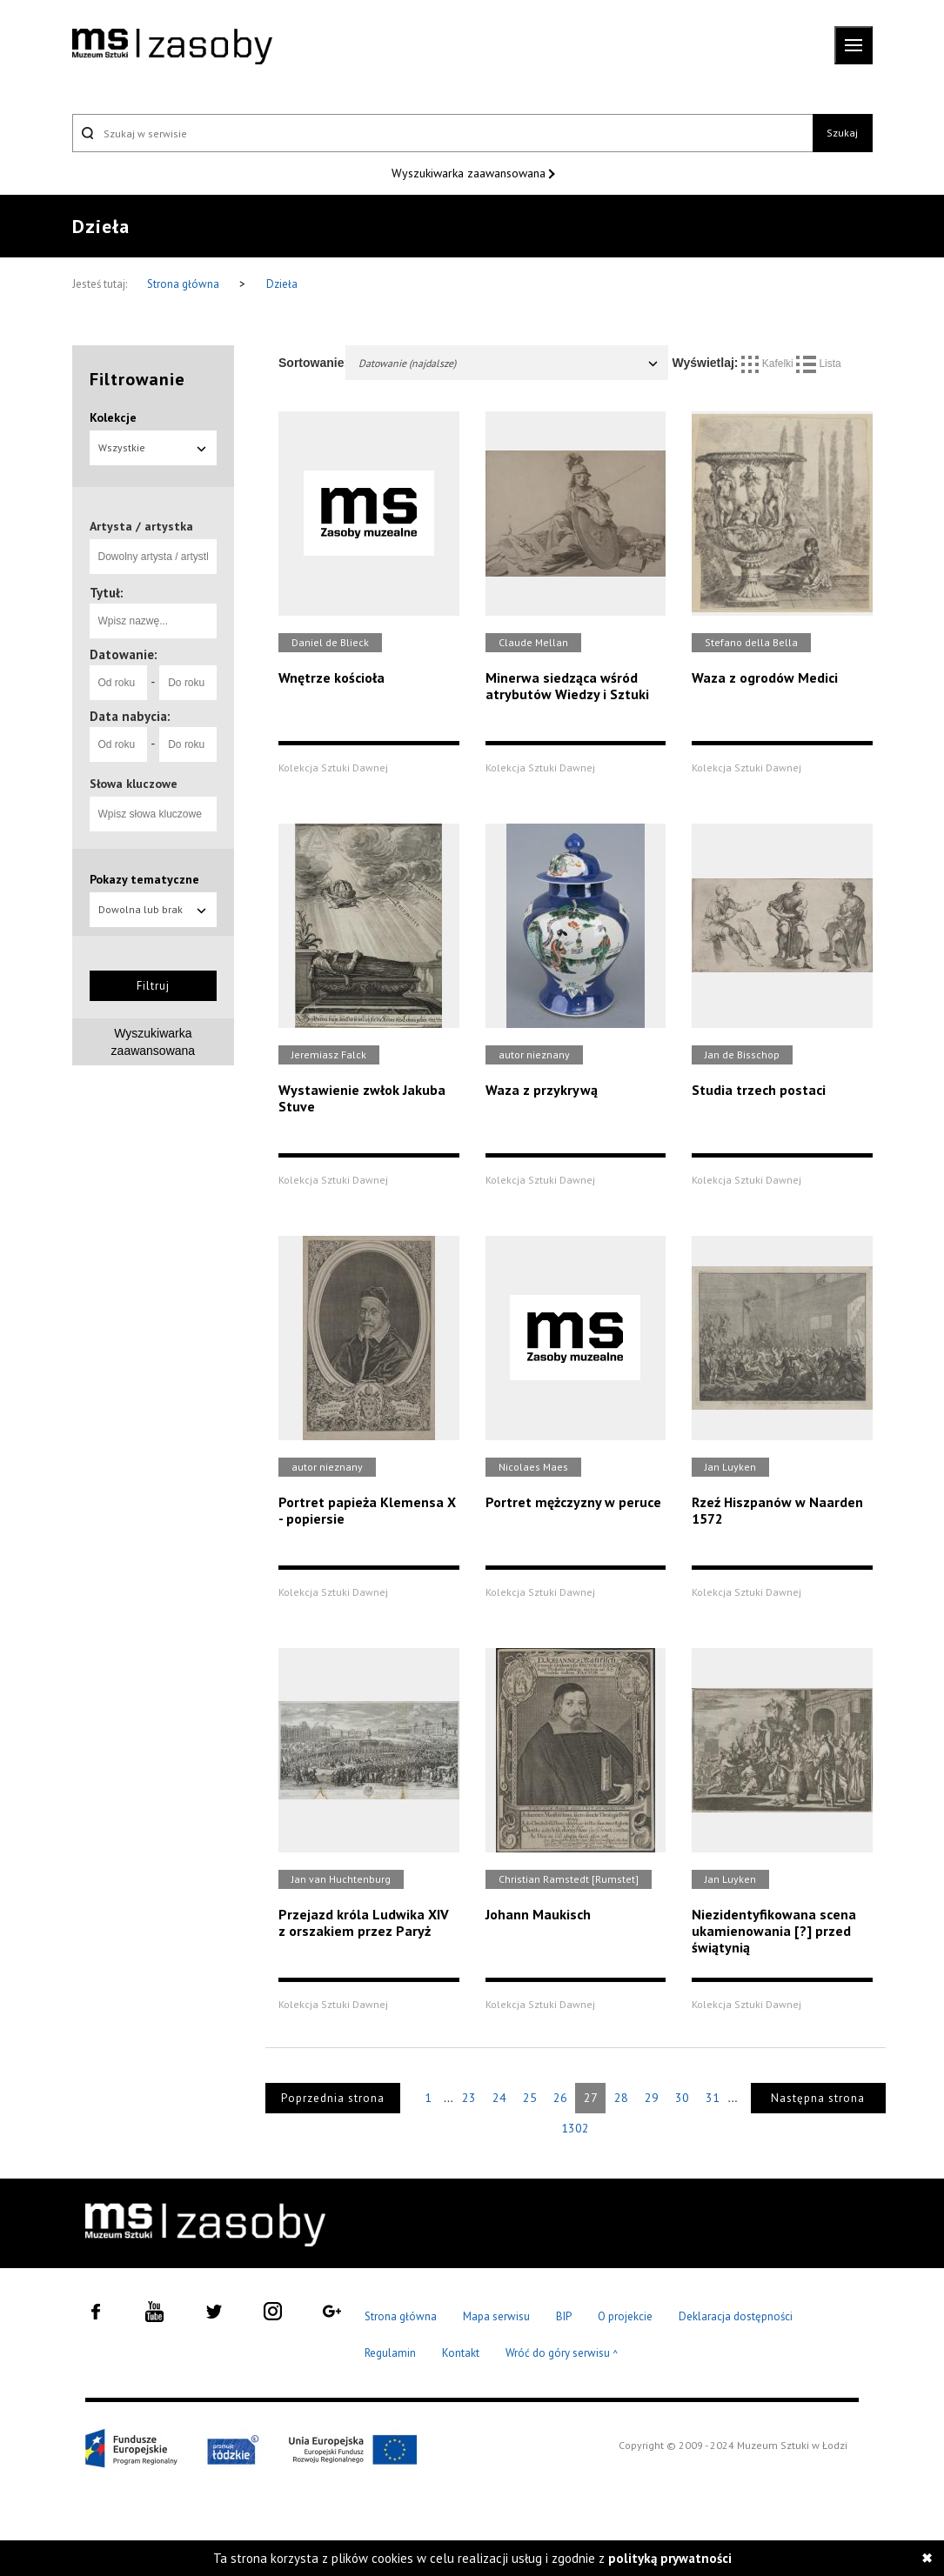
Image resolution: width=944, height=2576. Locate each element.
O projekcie (625, 2316)
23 (469, 2098)
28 (621, 2098)
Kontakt (460, 2353)
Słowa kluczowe (133, 783)
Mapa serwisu (496, 2316)
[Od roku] (118, 682)
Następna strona (818, 2098)
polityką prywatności (670, 2558)
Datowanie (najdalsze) (508, 363)
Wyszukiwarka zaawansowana (470, 173)
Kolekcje (113, 417)
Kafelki (768, 363)
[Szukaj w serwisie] (442, 133)
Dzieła (282, 284)
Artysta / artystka (141, 526)
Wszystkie (153, 447)
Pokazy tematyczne (144, 879)
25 (530, 2098)
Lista (818, 363)
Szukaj (842, 132)
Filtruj (153, 985)
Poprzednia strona (333, 2098)
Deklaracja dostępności (736, 2316)
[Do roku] (188, 682)
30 (682, 2098)
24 (499, 2098)
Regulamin (390, 2353)
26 (560, 2098)
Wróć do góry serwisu (562, 2354)
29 (652, 2098)
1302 (575, 2128)
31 (713, 2098)
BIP (564, 2316)
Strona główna (184, 284)
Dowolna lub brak (153, 909)
